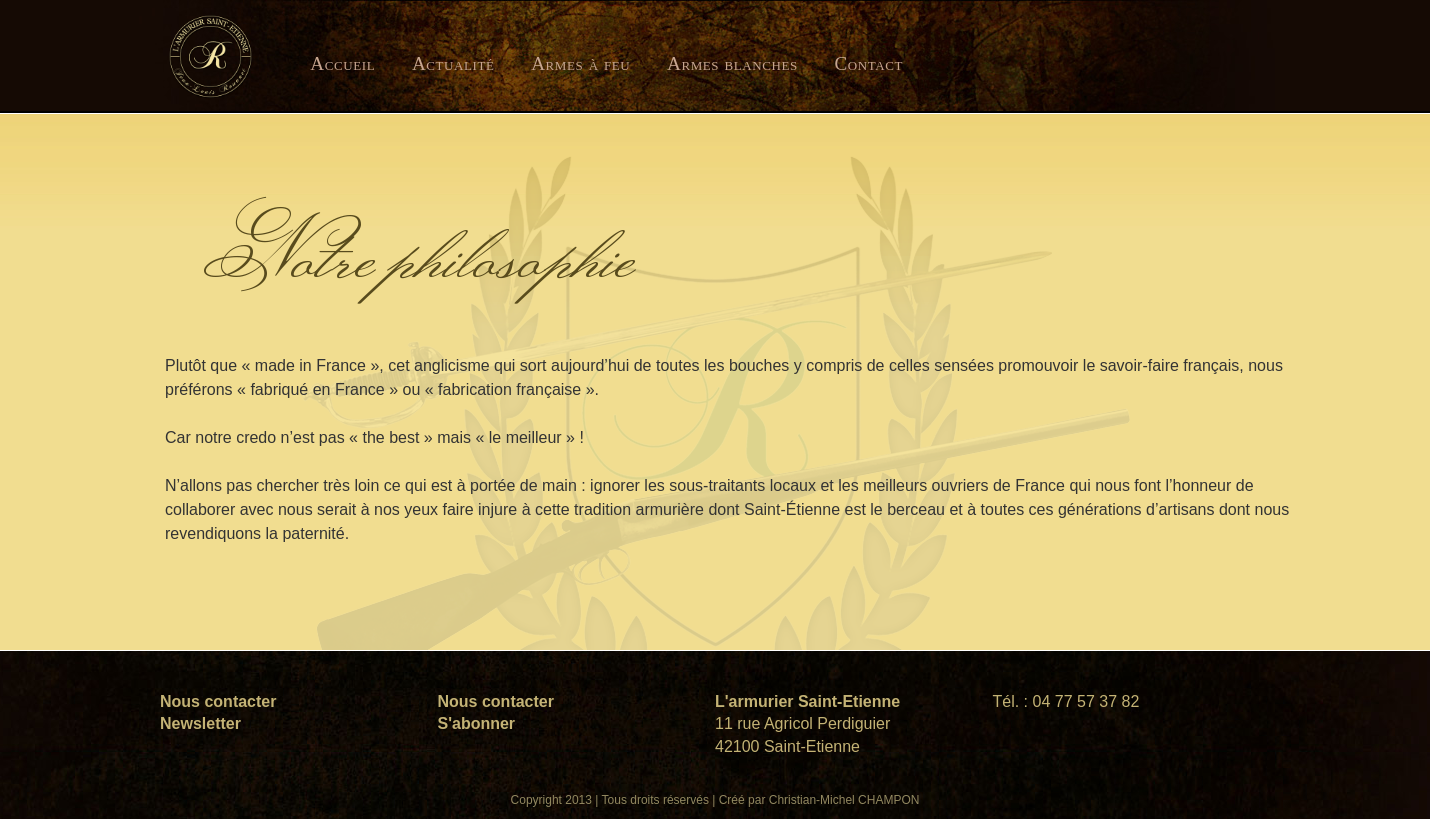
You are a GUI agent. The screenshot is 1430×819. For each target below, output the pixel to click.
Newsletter (200, 723)
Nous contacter (218, 701)
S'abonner (477, 723)
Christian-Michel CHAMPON (844, 800)
